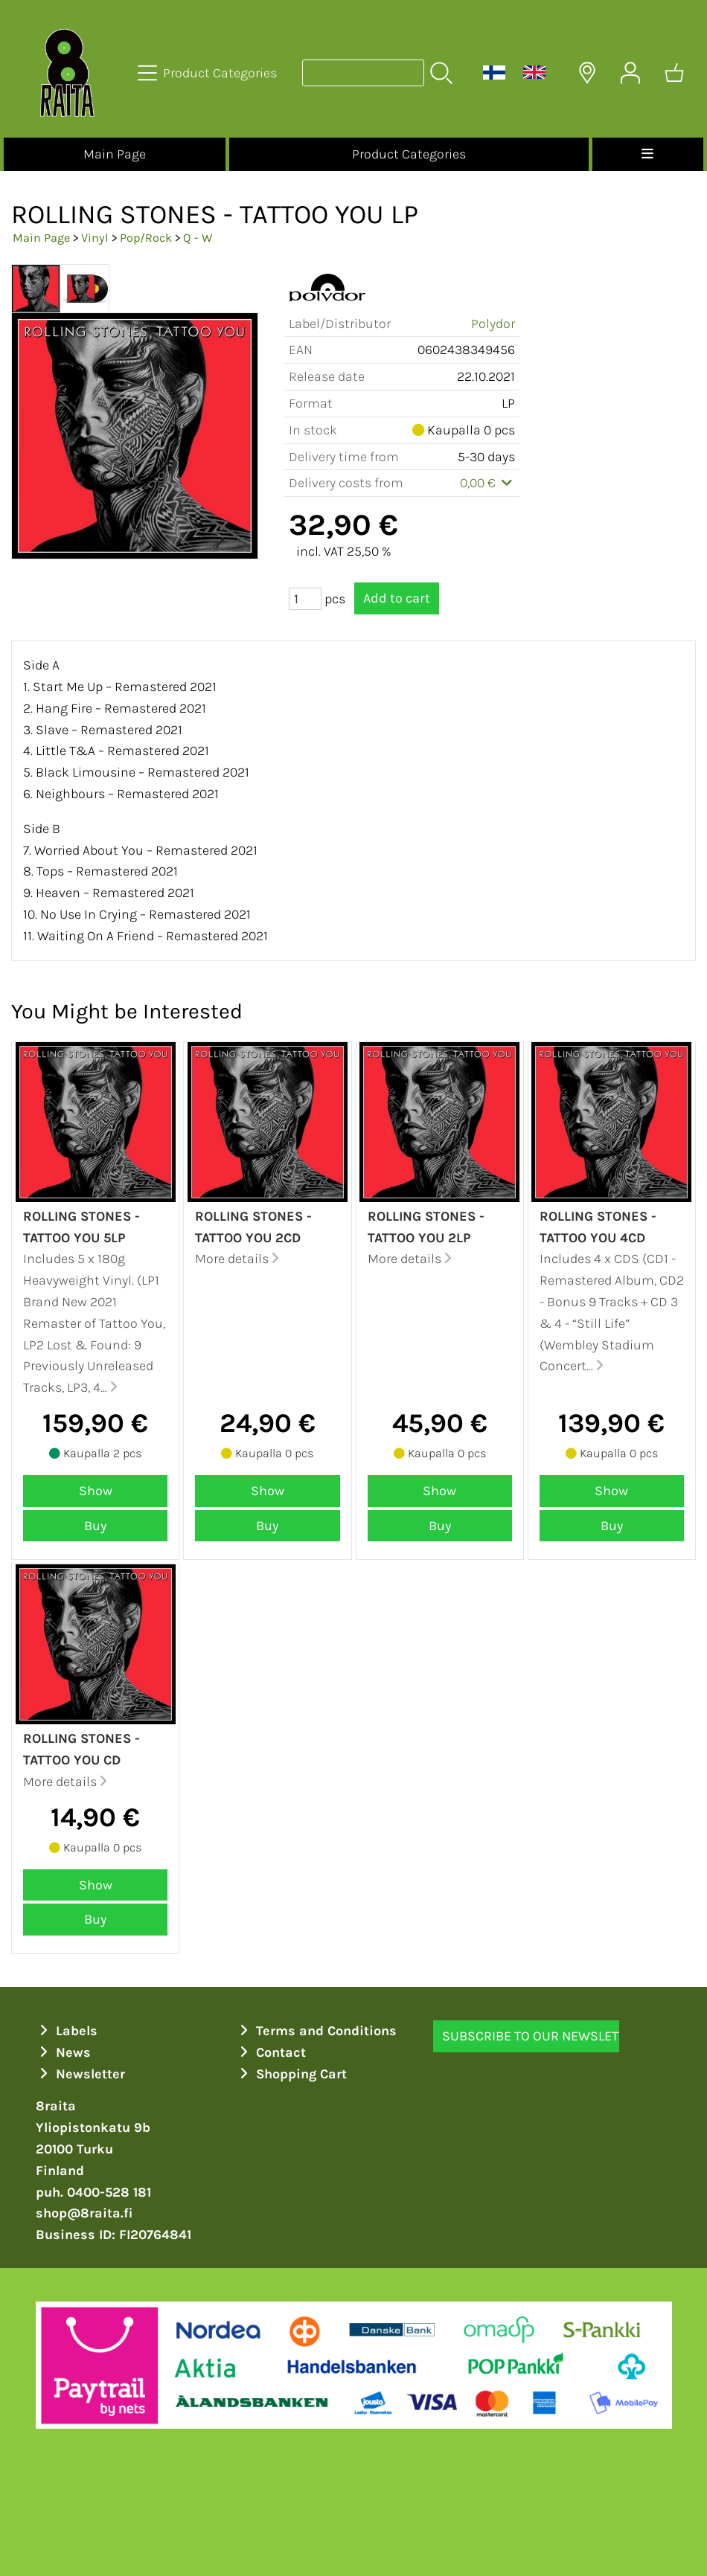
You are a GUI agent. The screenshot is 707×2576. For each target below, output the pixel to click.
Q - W (197, 238)
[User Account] (630, 73)
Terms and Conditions (316, 2031)
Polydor (493, 323)
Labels (67, 2031)
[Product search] (363, 73)
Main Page (114, 154)
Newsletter (81, 2074)
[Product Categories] (208, 73)
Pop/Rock (146, 238)
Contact (271, 2052)
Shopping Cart (292, 2074)
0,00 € (488, 483)
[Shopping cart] (674, 73)
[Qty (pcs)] (305, 599)
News (64, 2052)
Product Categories (409, 154)
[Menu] (647, 154)
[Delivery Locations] (587, 73)
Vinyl (95, 238)
